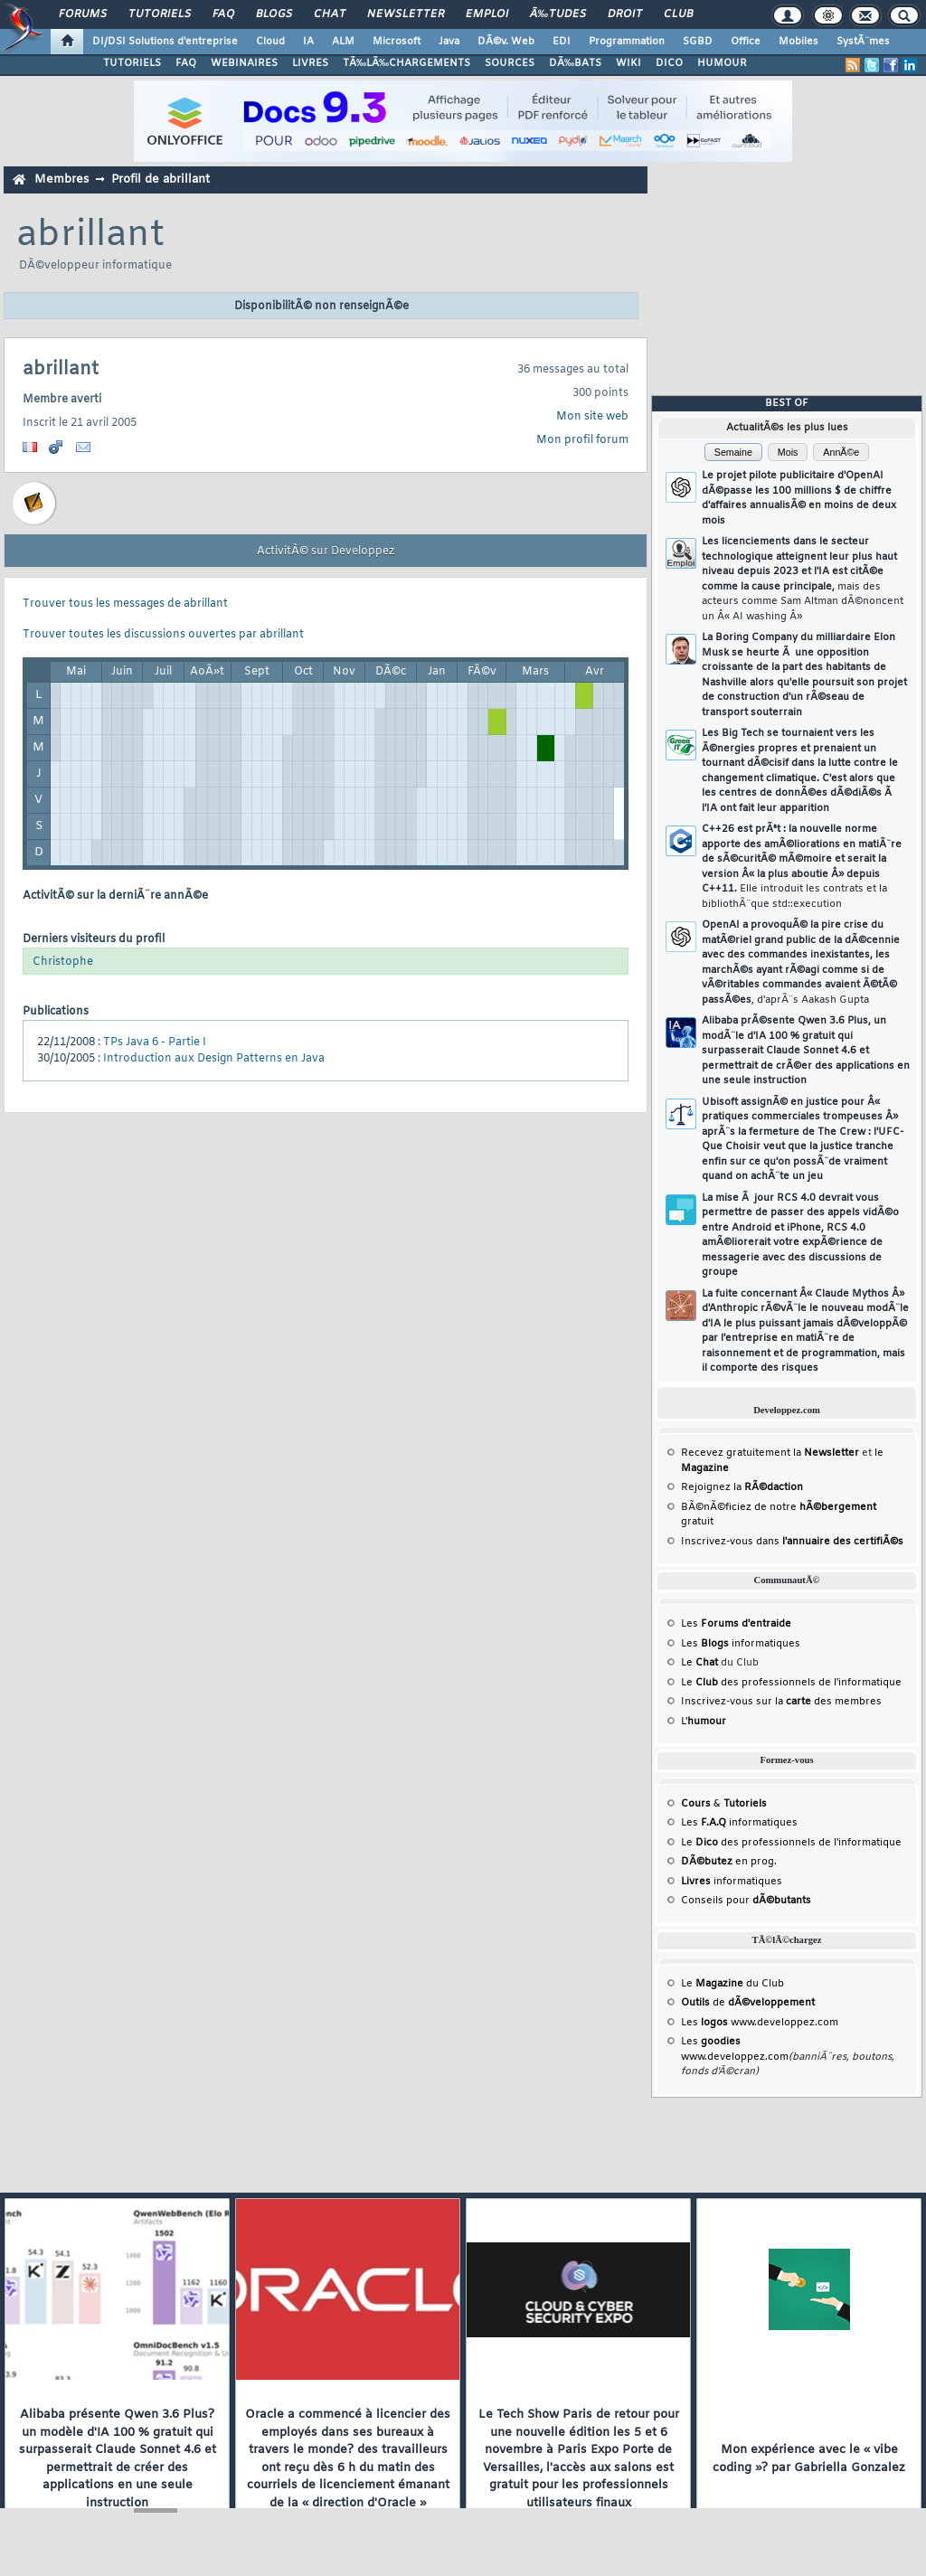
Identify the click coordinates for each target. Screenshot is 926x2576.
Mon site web (592, 417)
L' (703, 1721)
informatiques (731, 1881)
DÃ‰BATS (575, 63)
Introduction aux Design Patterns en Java (214, 1059)
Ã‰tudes (558, 14)
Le (699, 1662)
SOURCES (509, 63)
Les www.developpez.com (759, 2022)
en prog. (729, 1861)
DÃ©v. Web (505, 41)
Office (746, 41)
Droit (625, 14)
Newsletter (405, 14)
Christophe (63, 962)
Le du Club (732, 1983)
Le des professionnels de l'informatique (791, 1682)
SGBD (698, 41)
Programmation (627, 41)
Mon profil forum (582, 440)
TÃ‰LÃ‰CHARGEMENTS (406, 63)
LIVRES (310, 63)
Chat (329, 14)
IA (308, 41)
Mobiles (798, 41)
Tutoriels (160, 14)
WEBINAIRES (244, 63)
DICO (669, 63)
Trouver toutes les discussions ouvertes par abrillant (163, 634)
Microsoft (396, 41)
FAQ (223, 14)
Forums (83, 14)
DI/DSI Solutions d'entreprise (165, 41)
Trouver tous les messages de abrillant (125, 604)
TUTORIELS (132, 63)
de (748, 2002)
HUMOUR (722, 63)
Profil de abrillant (160, 179)
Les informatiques (740, 1643)
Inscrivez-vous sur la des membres (781, 1701)
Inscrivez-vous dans (792, 1541)
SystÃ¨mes (863, 41)
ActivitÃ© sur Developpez (325, 551)
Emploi (487, 14)
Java (449, 41)
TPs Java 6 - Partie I (154, 1042)
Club (678, 14)
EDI (562, 41)
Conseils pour (746, 1900)
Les (736, 1624)
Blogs (274, 14)
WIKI (628, 63)
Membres (61, 179)
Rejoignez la (742, 1487)
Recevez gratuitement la (770, 1453)
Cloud (270, 41)
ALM (343, 41)
